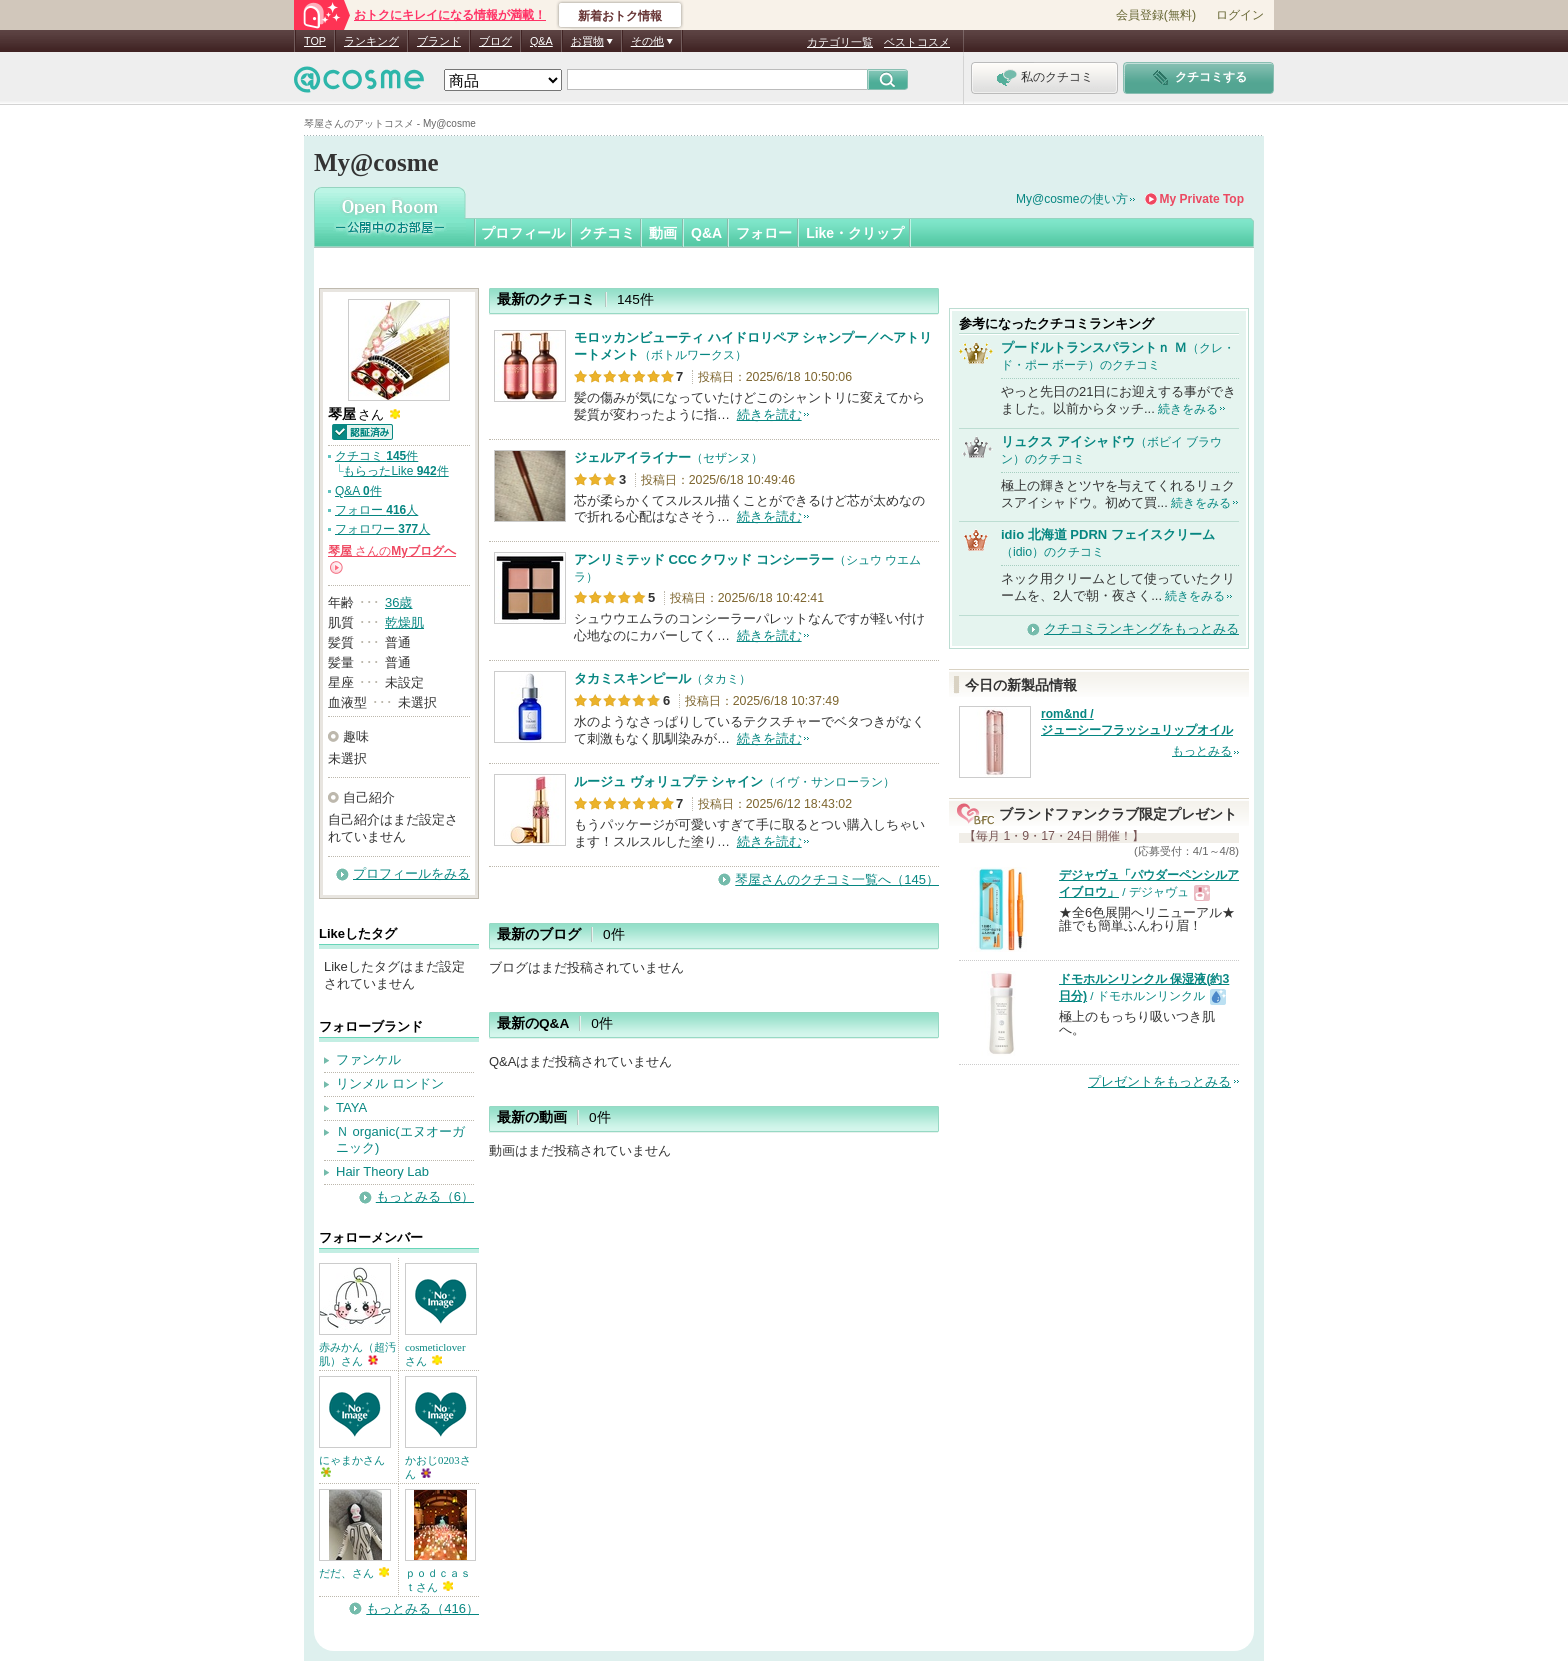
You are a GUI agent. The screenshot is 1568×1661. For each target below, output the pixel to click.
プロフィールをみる (411, 873)
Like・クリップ (855, 233)
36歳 (398, 602)
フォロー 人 (376, 510)
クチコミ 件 (376, 456)
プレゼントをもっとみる (1159, 1081)
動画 (663, 233)
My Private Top (1202, 199)
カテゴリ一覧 (840, 42)
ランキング (371, 41)
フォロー (764, 233)
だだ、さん (354, 1573)
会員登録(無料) (1156, 15)
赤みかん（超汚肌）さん (357, 1354)
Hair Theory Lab (382, 1171)
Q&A (541, 41)
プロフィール (523, 233)
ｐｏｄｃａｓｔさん (438, 1580)
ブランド (439, 41)
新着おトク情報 (620, 16)
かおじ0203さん (438, 1467)
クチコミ (607, 233)
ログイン (1240, 15)
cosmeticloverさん (435, 1354)
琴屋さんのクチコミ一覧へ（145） (837, 879)
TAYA (351, 1107)
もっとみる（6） (425, 1196)
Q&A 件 (358, 491)
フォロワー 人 (382, 529)
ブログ (495, 41)
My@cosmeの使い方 (1072, 199)
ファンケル (368, 1059)
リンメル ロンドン (390, 1083)
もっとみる (1202, 751)
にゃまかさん (352, 1465)
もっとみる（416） (422, 1608)
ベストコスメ (917, 42)
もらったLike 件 (395, 471)
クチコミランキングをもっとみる (1141, 628)
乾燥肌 (404, 622)
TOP (315, 41)
